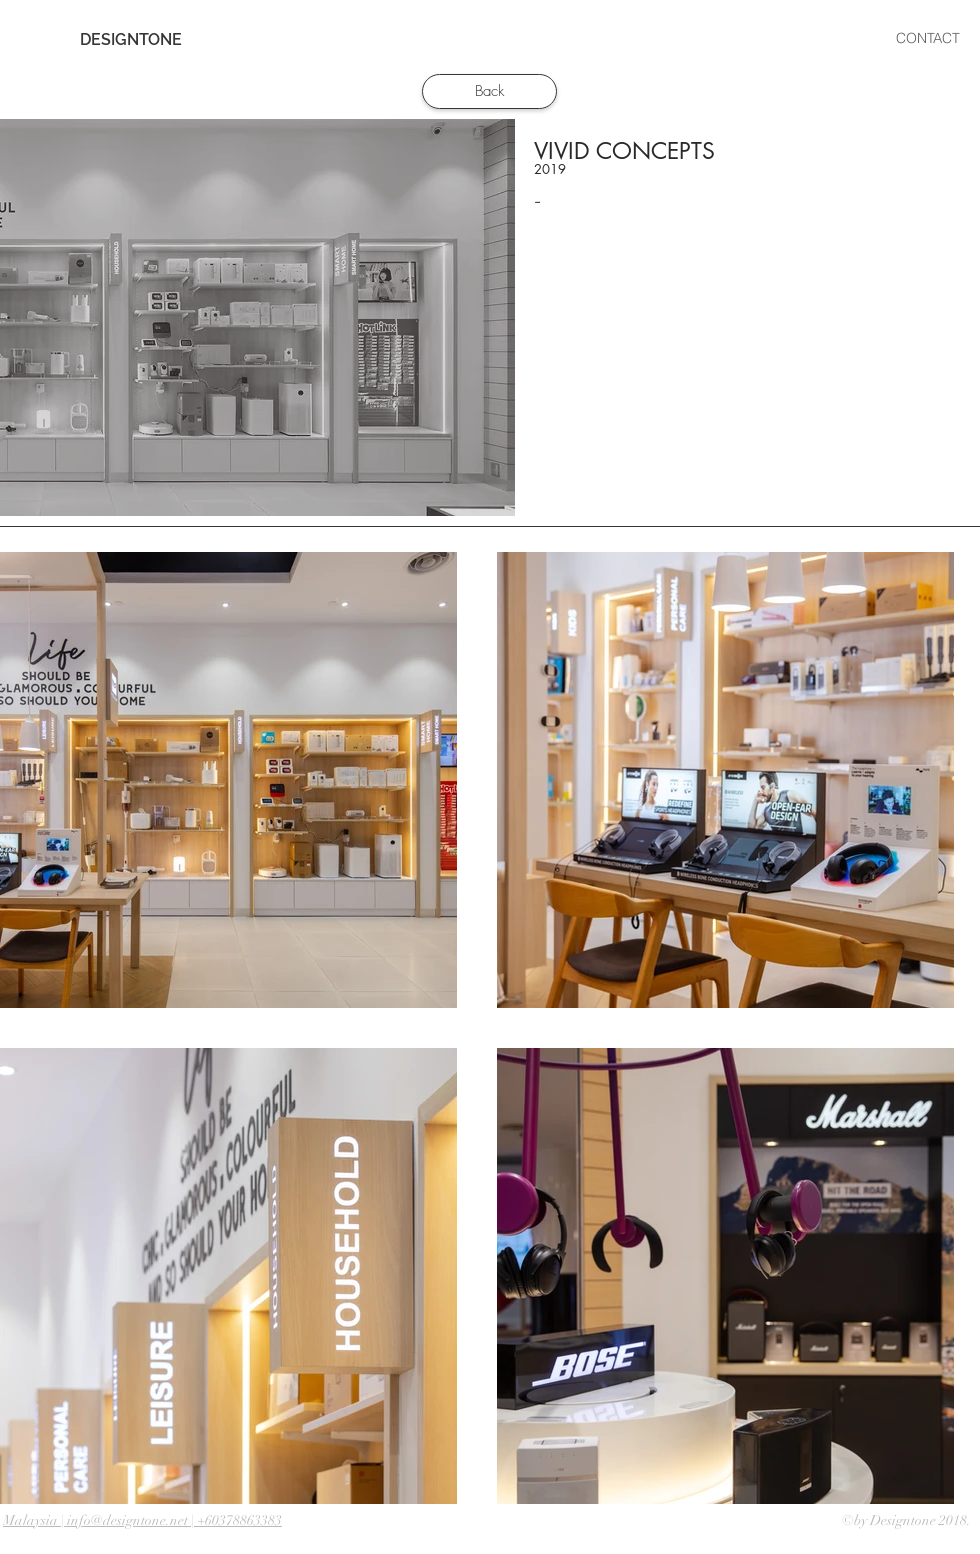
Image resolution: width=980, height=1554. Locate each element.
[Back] (489, 91)
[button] (566, 38)
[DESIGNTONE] (131, 40)
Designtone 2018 (918, 1520)
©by (856, 1520)
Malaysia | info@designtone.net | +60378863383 (142, 1520)
